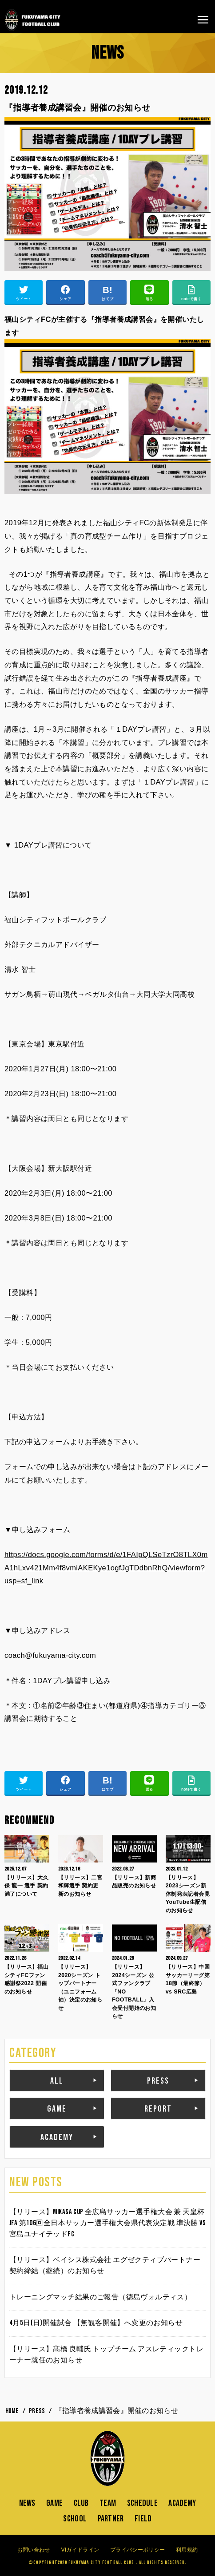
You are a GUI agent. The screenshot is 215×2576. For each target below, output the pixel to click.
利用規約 (187, 2550)
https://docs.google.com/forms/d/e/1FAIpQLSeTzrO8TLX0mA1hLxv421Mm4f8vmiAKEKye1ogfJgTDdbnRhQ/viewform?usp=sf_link (106, 1567)
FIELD (143, 2518)
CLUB (81, 2503)
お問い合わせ (33, 2550)
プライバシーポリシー (137, 2550)
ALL (57, 2081)
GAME (57, 2109)
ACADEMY (56, 2137)
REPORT (158, 2109)
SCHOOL (75, 2518)
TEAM (108, 2503)
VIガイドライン (80, 2550)
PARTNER (111, 2518)
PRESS (158, 2081)
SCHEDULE (142, 2503)
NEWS (27, 2503)
